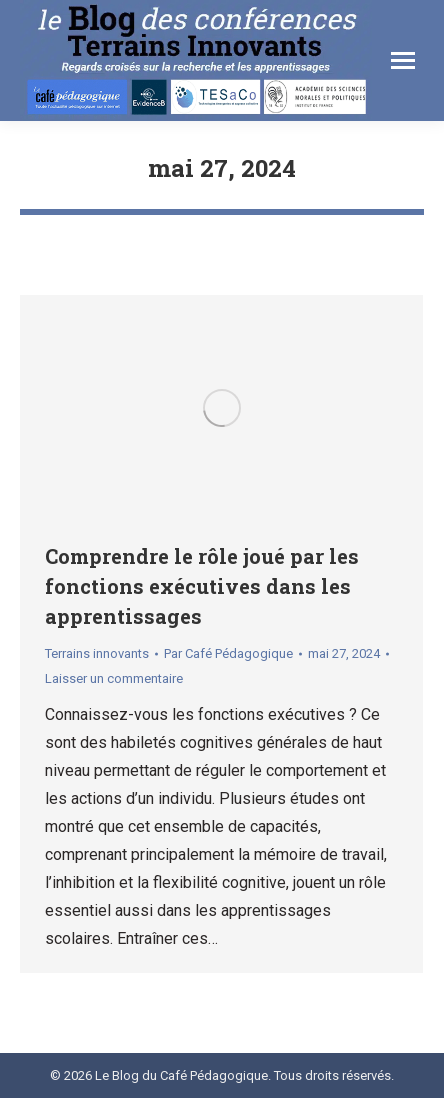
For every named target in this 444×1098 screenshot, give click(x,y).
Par (228, 653)
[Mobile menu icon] (403, 60)
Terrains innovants (97, 653)
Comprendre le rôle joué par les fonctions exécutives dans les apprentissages (202, 586)
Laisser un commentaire (114, 678)
